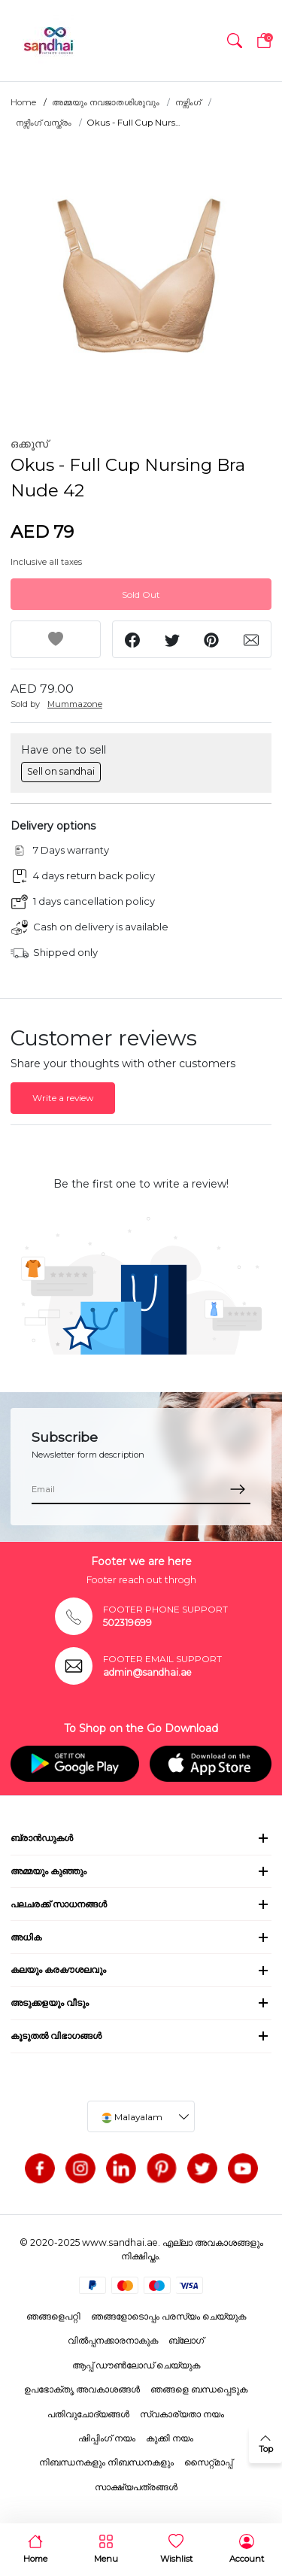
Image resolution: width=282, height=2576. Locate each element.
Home (23, 102)
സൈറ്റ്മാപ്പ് (208, 2462)
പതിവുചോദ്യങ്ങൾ (88, 2414)
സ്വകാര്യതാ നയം (182, 2414)
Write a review (62, 1097)
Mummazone (74, 704)
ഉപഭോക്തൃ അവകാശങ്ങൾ (82, 2389)
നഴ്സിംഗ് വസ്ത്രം (43, 122)
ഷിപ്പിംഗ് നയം (106, 2438)
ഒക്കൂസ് (29, 444)
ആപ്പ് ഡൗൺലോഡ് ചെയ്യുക (136, 2365)
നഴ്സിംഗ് (188, 102)
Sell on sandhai (61, 771)
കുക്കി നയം (169, 2438)
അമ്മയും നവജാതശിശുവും (105, 102)
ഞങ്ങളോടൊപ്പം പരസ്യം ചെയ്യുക (168, 2316)
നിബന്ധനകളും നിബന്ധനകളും (106, 2462)
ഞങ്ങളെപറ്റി (53, 2316)
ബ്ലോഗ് (186, 2340)
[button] (234, 40)
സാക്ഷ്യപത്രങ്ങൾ (136, 2487)
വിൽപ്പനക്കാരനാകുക (113, 2340)
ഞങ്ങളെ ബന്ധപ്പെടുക (198, 2389)
